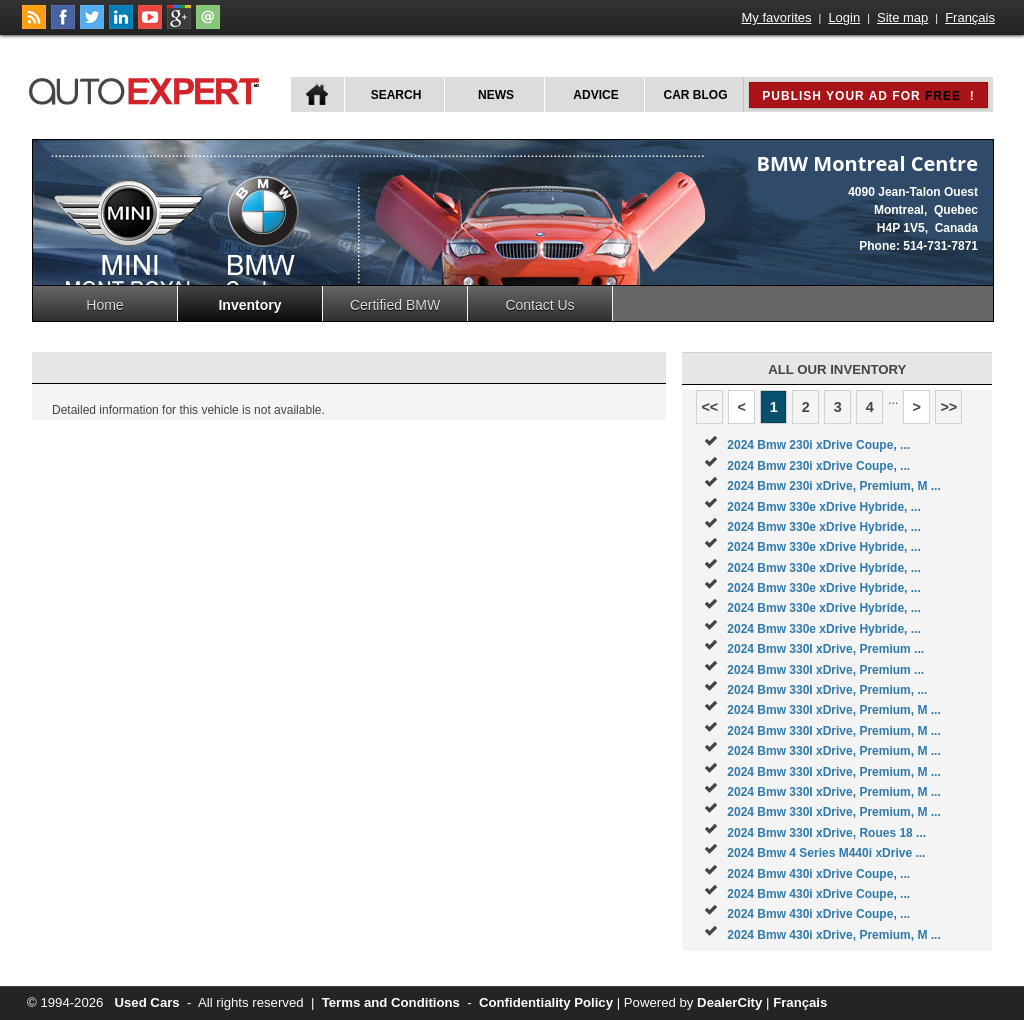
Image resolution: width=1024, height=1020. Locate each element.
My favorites (777, 17)
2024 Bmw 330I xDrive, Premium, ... (827, 690)
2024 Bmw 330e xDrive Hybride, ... (823, 507)
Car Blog (696, 95)
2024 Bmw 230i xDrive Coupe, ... (818, 445)
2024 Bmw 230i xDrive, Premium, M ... (833, 486)
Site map (902, 17)
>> (948, 407)
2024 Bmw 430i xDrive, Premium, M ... (833, 935)
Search (396, 95)
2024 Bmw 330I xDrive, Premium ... (825, 649)
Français (970, 17)
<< (709, 407)
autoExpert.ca (148, 88)
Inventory (249, 305)
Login (844, 17)
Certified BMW (395, 305)
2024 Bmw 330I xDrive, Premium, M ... (833, 710)
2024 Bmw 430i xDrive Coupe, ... (818, 874)
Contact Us (539, 305)
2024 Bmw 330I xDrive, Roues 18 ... (826, 833)
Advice (595, 95)
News (496, 95)
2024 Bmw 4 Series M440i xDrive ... (826, 853)
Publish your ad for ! (868, 96)
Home (104, 305)
